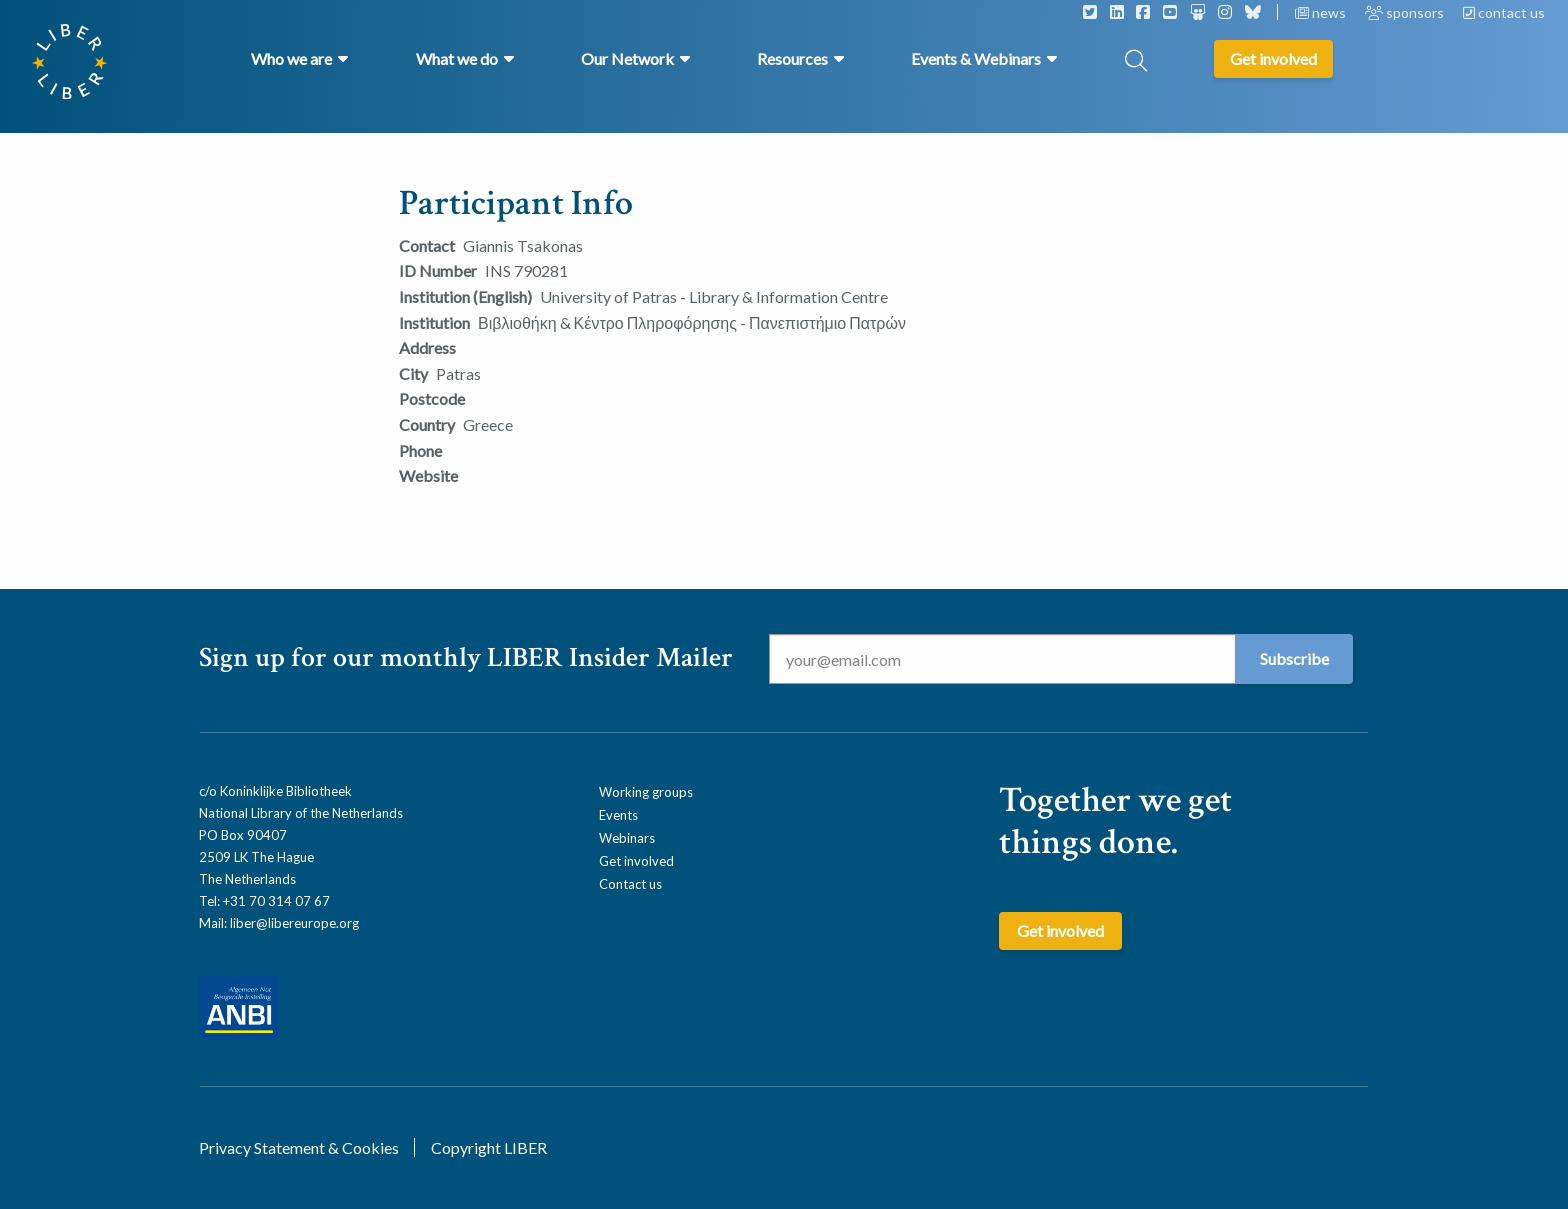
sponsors (1406, 12)
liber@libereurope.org (294, 923)
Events (618, 815)
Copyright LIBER (489, 1147)
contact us (1504, 12)
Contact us (630, 884)
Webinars (627, 838)
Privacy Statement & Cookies (299, 1147)
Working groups (646, 792)
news (1322, 12)
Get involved (636, 861)
